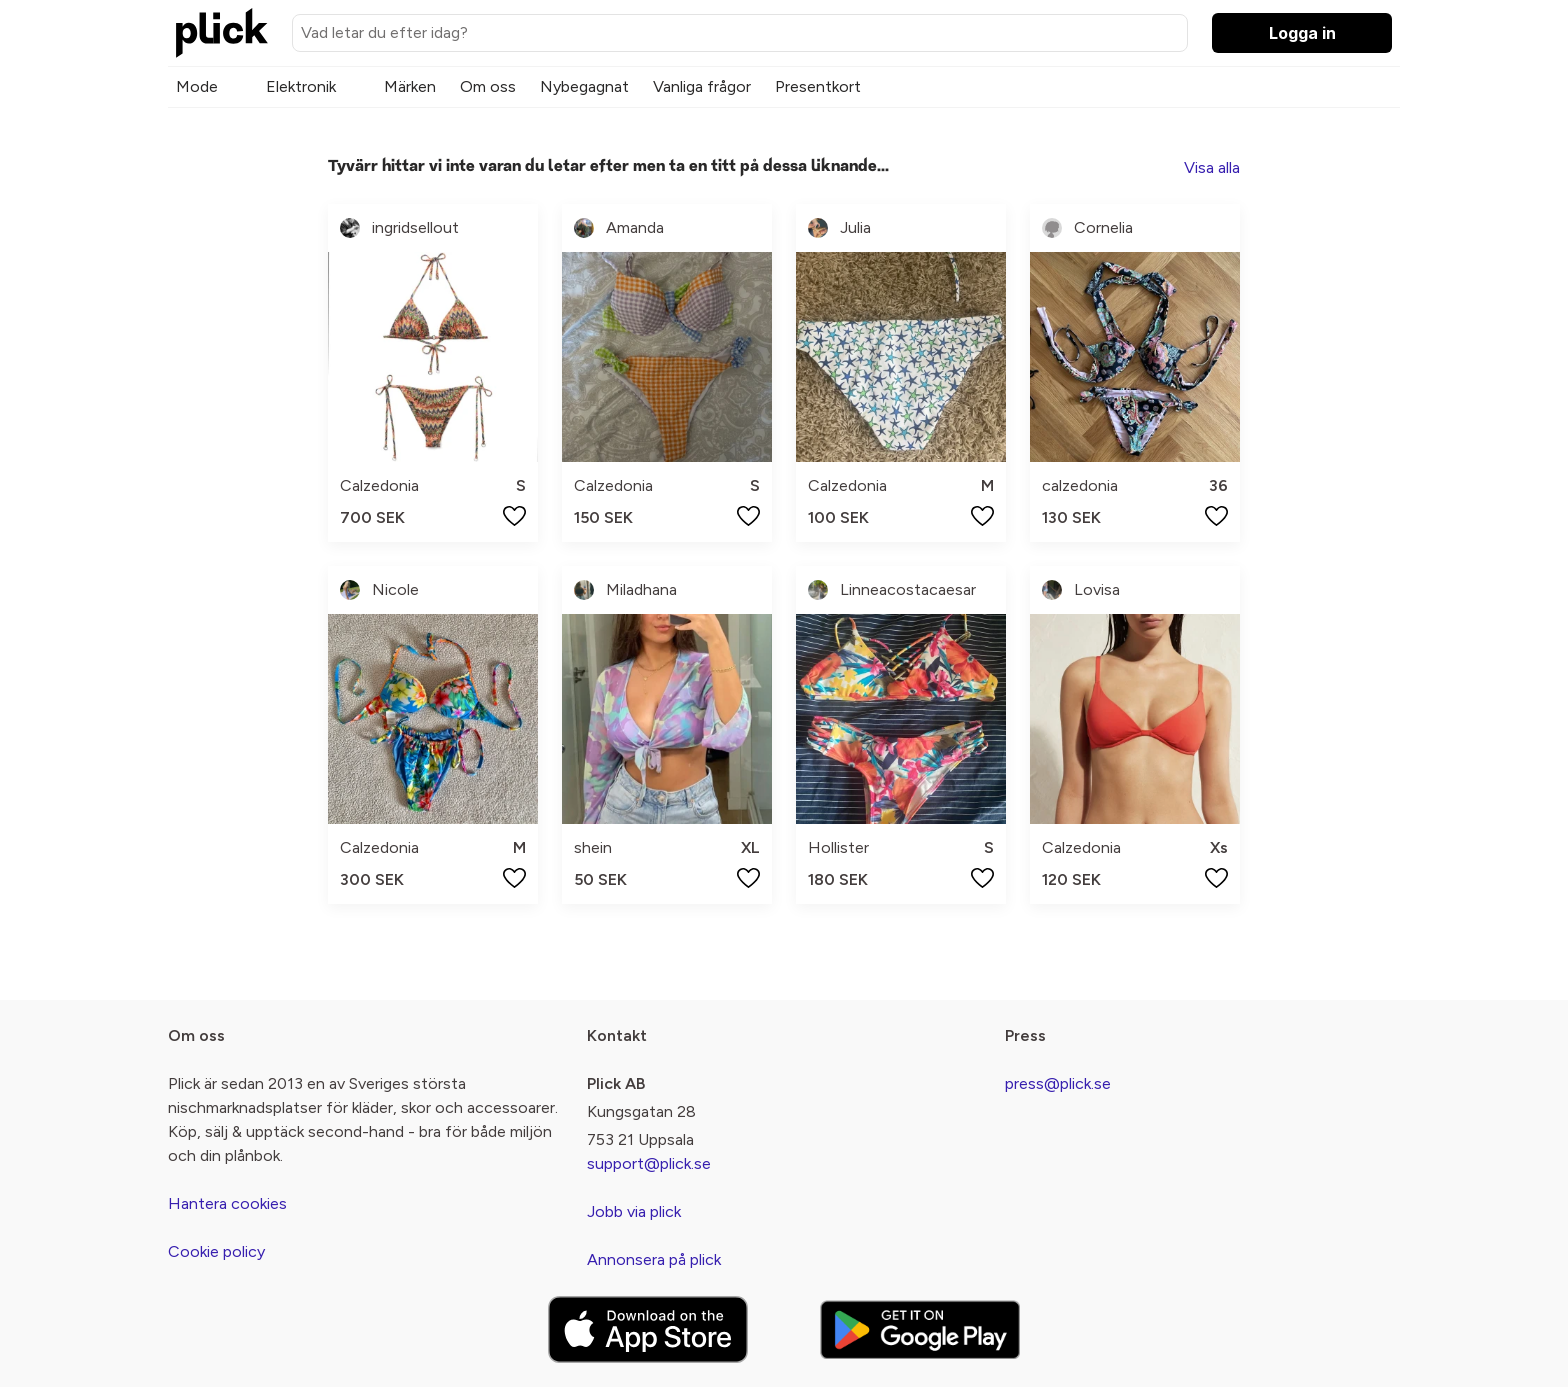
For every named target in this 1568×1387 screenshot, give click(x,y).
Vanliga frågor (702, 86)
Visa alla (1212, 167)
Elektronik (301, 86)
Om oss (488, 86)
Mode (197, 86)
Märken (410, 86)
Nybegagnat (584, 86)
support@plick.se (649, 1163)
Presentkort (818, 86)
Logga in (1302, 33)
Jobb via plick (634, 1211)
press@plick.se (1058, 1083)
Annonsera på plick (654, 1259)
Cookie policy (216, 1251)
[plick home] (222, 33)
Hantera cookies (227, 1203)
